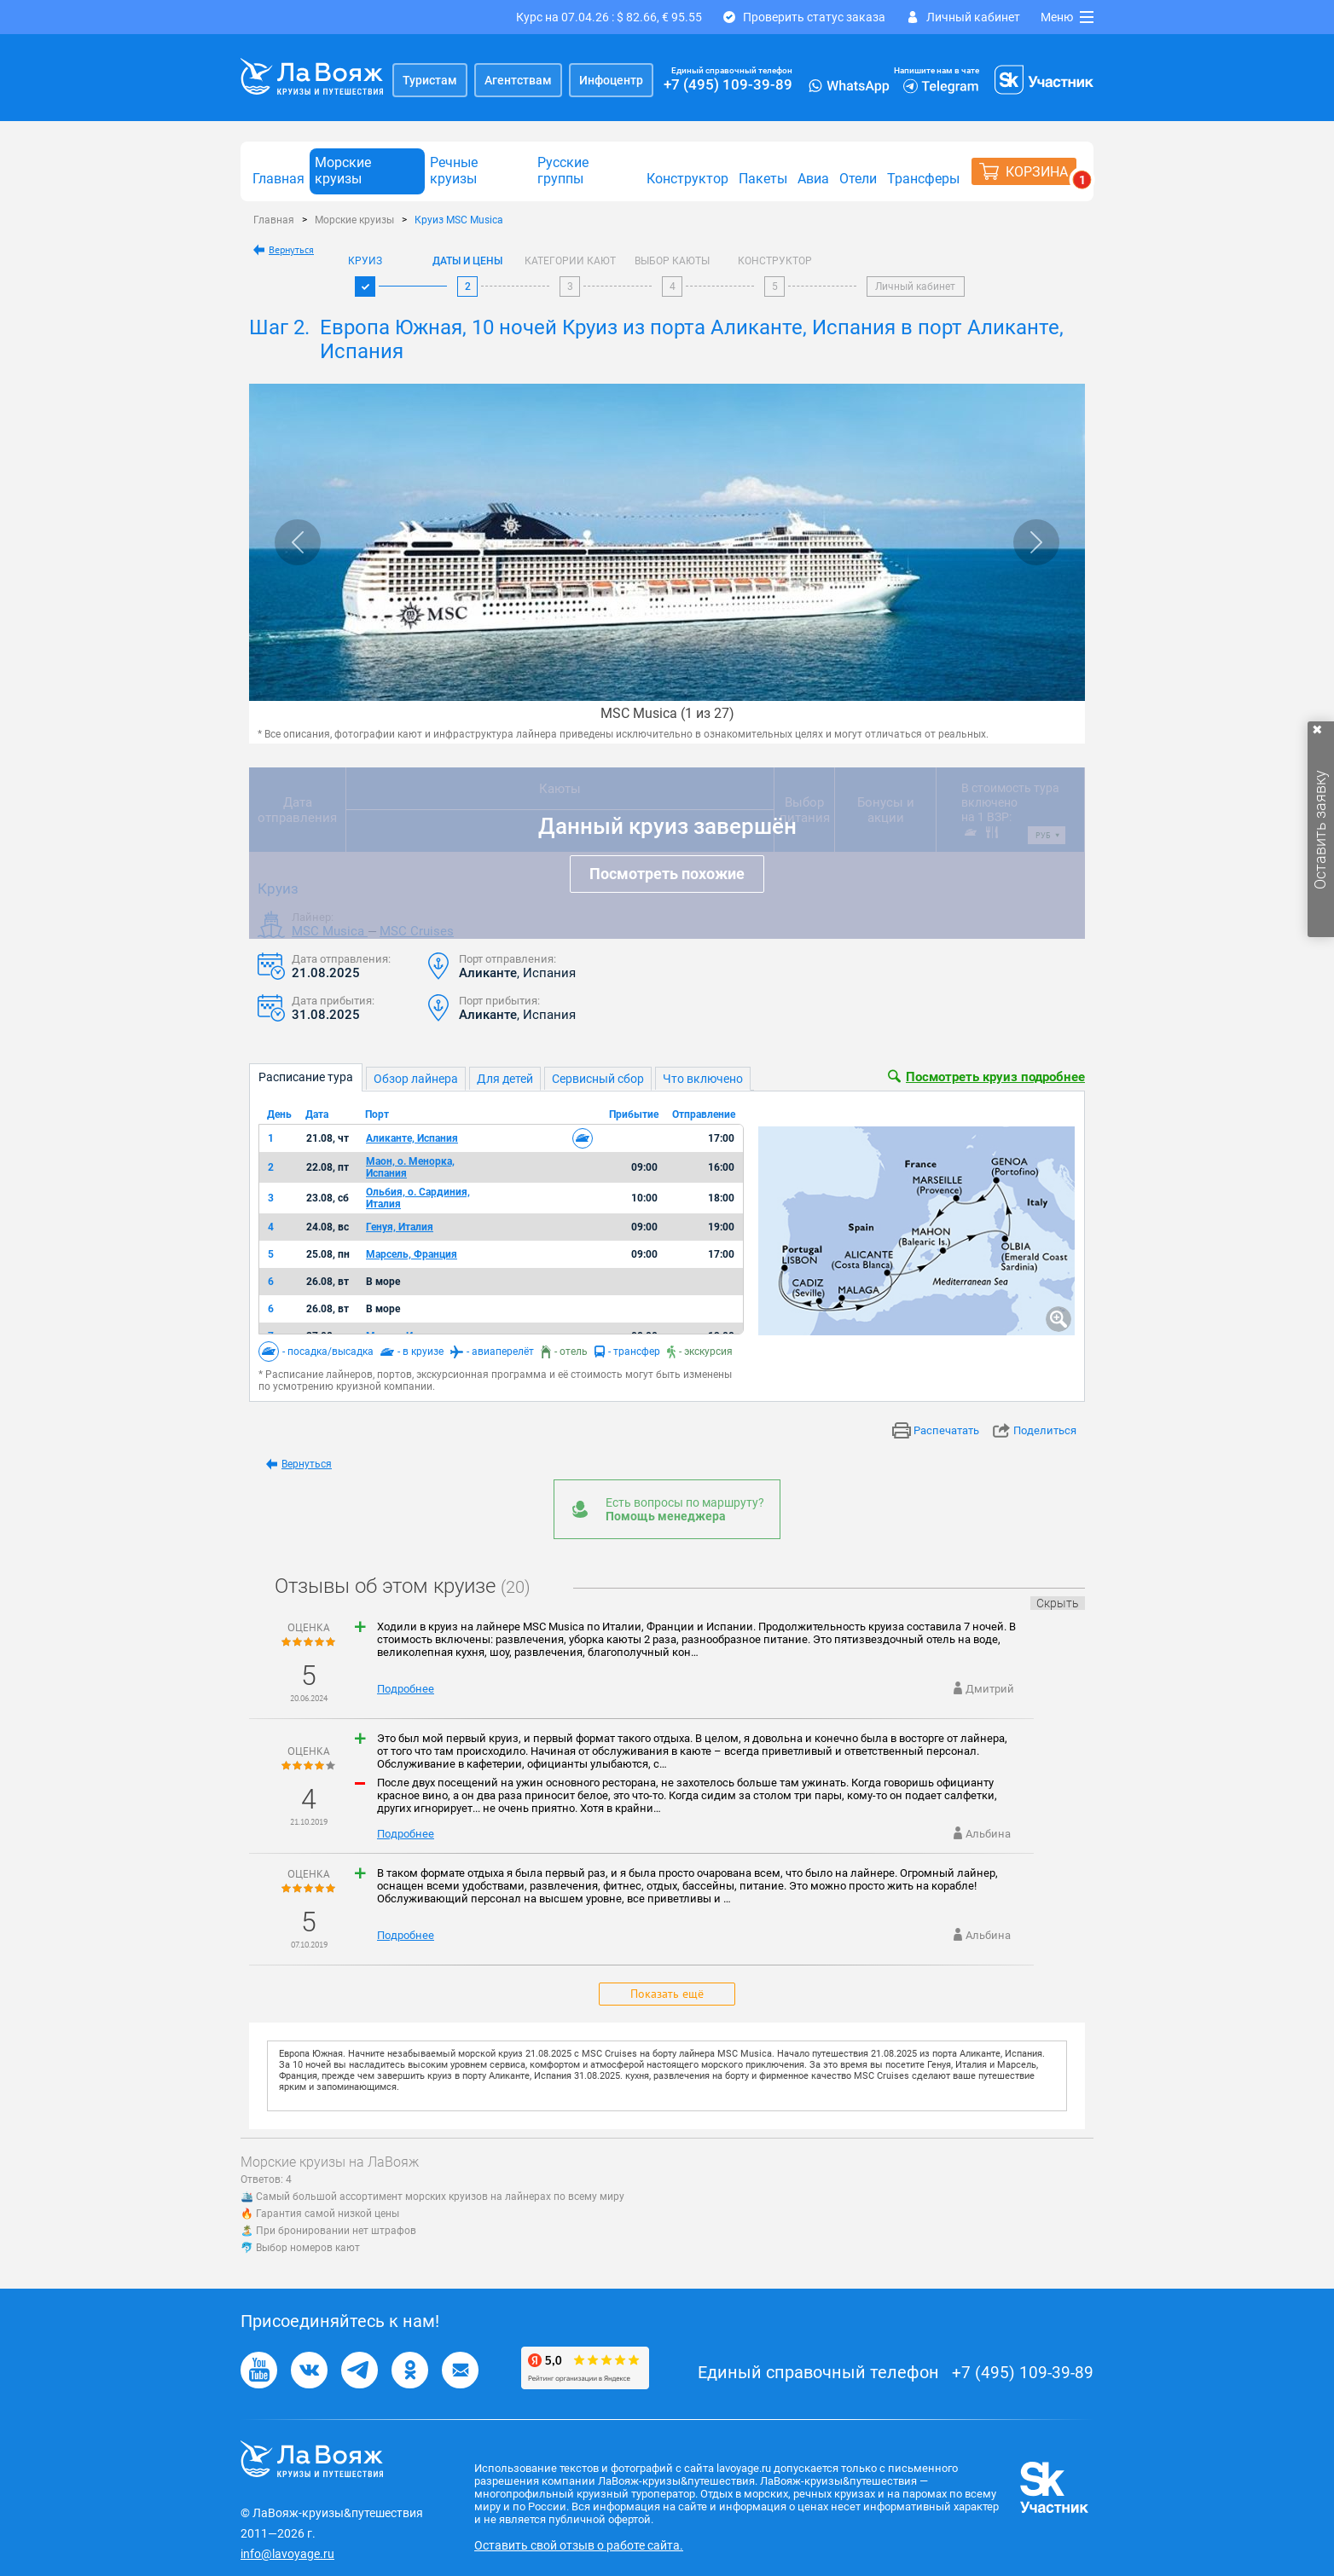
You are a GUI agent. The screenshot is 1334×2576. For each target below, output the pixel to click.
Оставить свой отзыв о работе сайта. (578, 2545)
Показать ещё (667, 1993)
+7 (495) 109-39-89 (728, 84)
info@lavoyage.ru (287, 2554)
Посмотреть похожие (667, 874)
